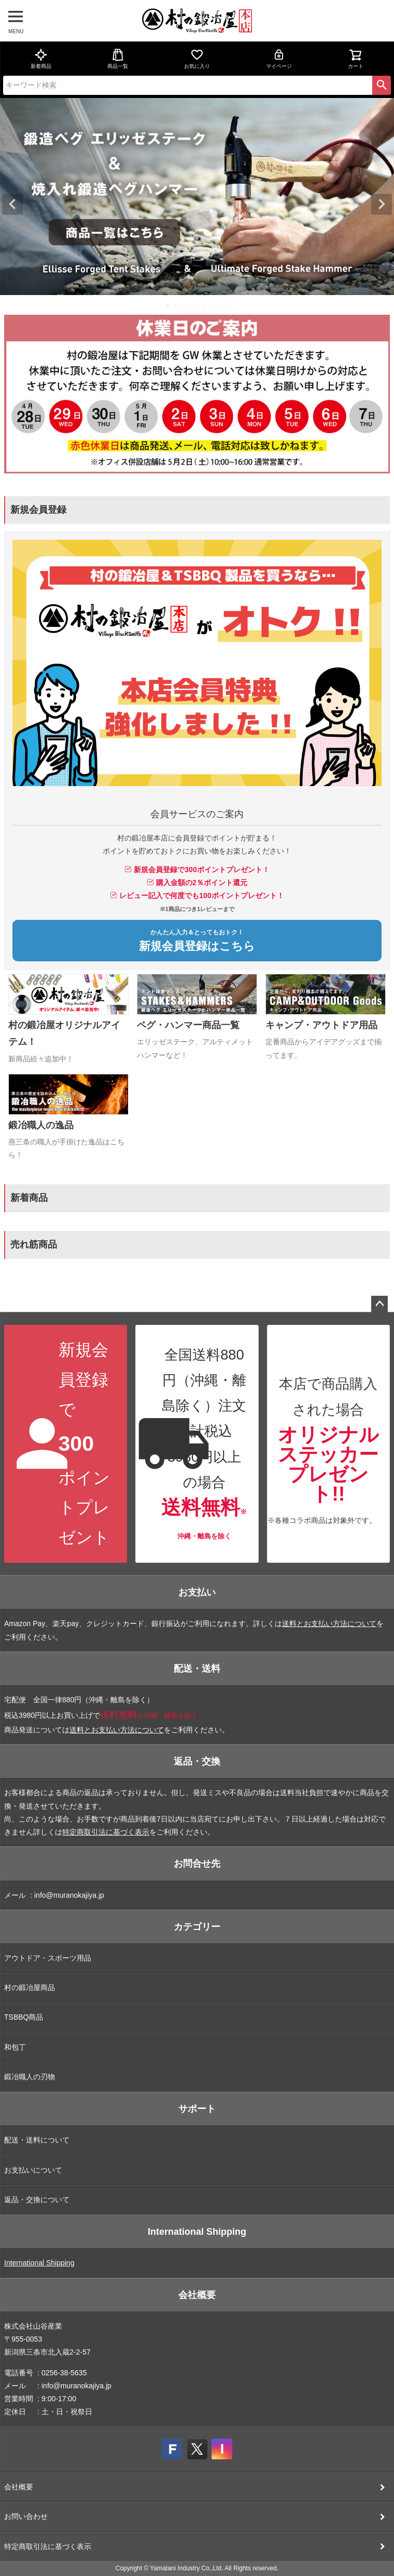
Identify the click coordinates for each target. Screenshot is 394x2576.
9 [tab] (226, 305)
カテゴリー (197, 1927)
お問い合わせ (26, 2516)
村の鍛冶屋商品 (29, 1987)
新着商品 (41, 58)
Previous (12, 204)
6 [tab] (204, 305)
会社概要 (197, 2295)
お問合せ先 (197, 1863)
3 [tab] (183, 305)
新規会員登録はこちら (197, 941)
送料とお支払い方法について (329, 1623)
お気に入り (197, 58)
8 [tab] (219, 305)
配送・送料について (36, 2140)
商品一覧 (117, 58)
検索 (381, 85)
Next (381, 204)
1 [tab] (168, 305)
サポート (197, 2109)
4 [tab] (190, 305)
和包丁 (15, 2047)
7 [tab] (212, 305)
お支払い (197, 1592)
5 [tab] (197, 305)
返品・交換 (197, 1761)
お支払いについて (33, 2170)
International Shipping (197, 2232)
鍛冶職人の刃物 (29, 2077)
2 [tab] (175, 305)
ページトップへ (379, 1304)
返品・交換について (36, 2199)
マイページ (279, 58)
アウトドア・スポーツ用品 (47, 1958)
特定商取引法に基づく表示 (105, 1832)
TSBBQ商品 (23, 2017)
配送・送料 (197, 1668)
